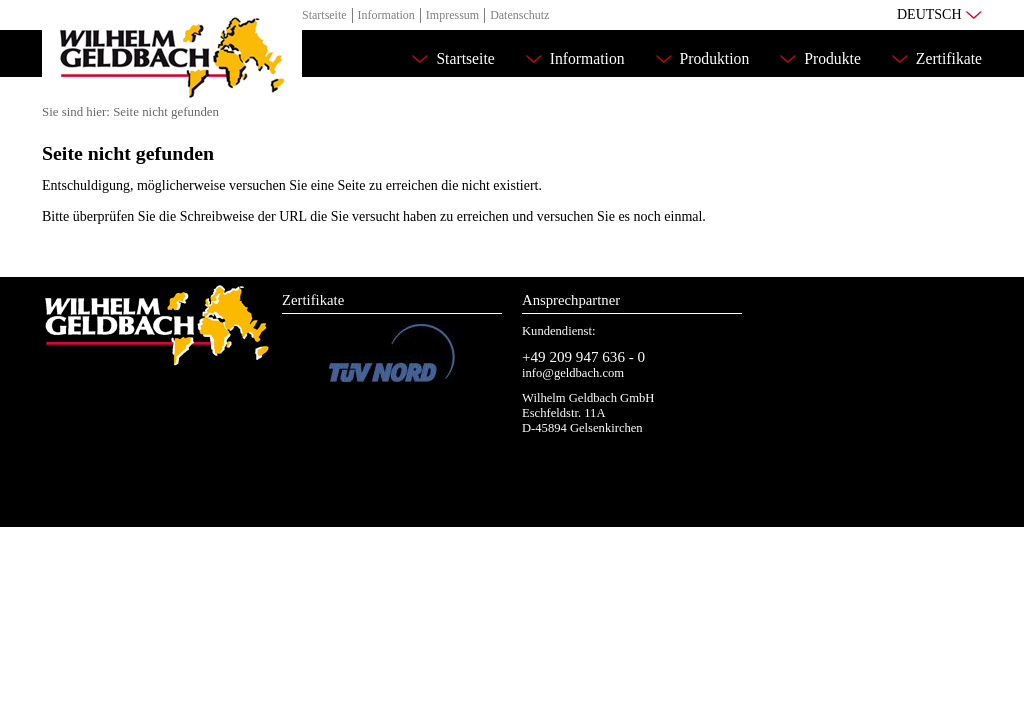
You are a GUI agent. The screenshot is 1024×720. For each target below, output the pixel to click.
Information (386, 15)
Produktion (715, 58)
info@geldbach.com (573, 373)
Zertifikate (949, 58)
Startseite (324, 15)
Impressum (452, 15)
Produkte (832, 58)
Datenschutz (519, 15)
